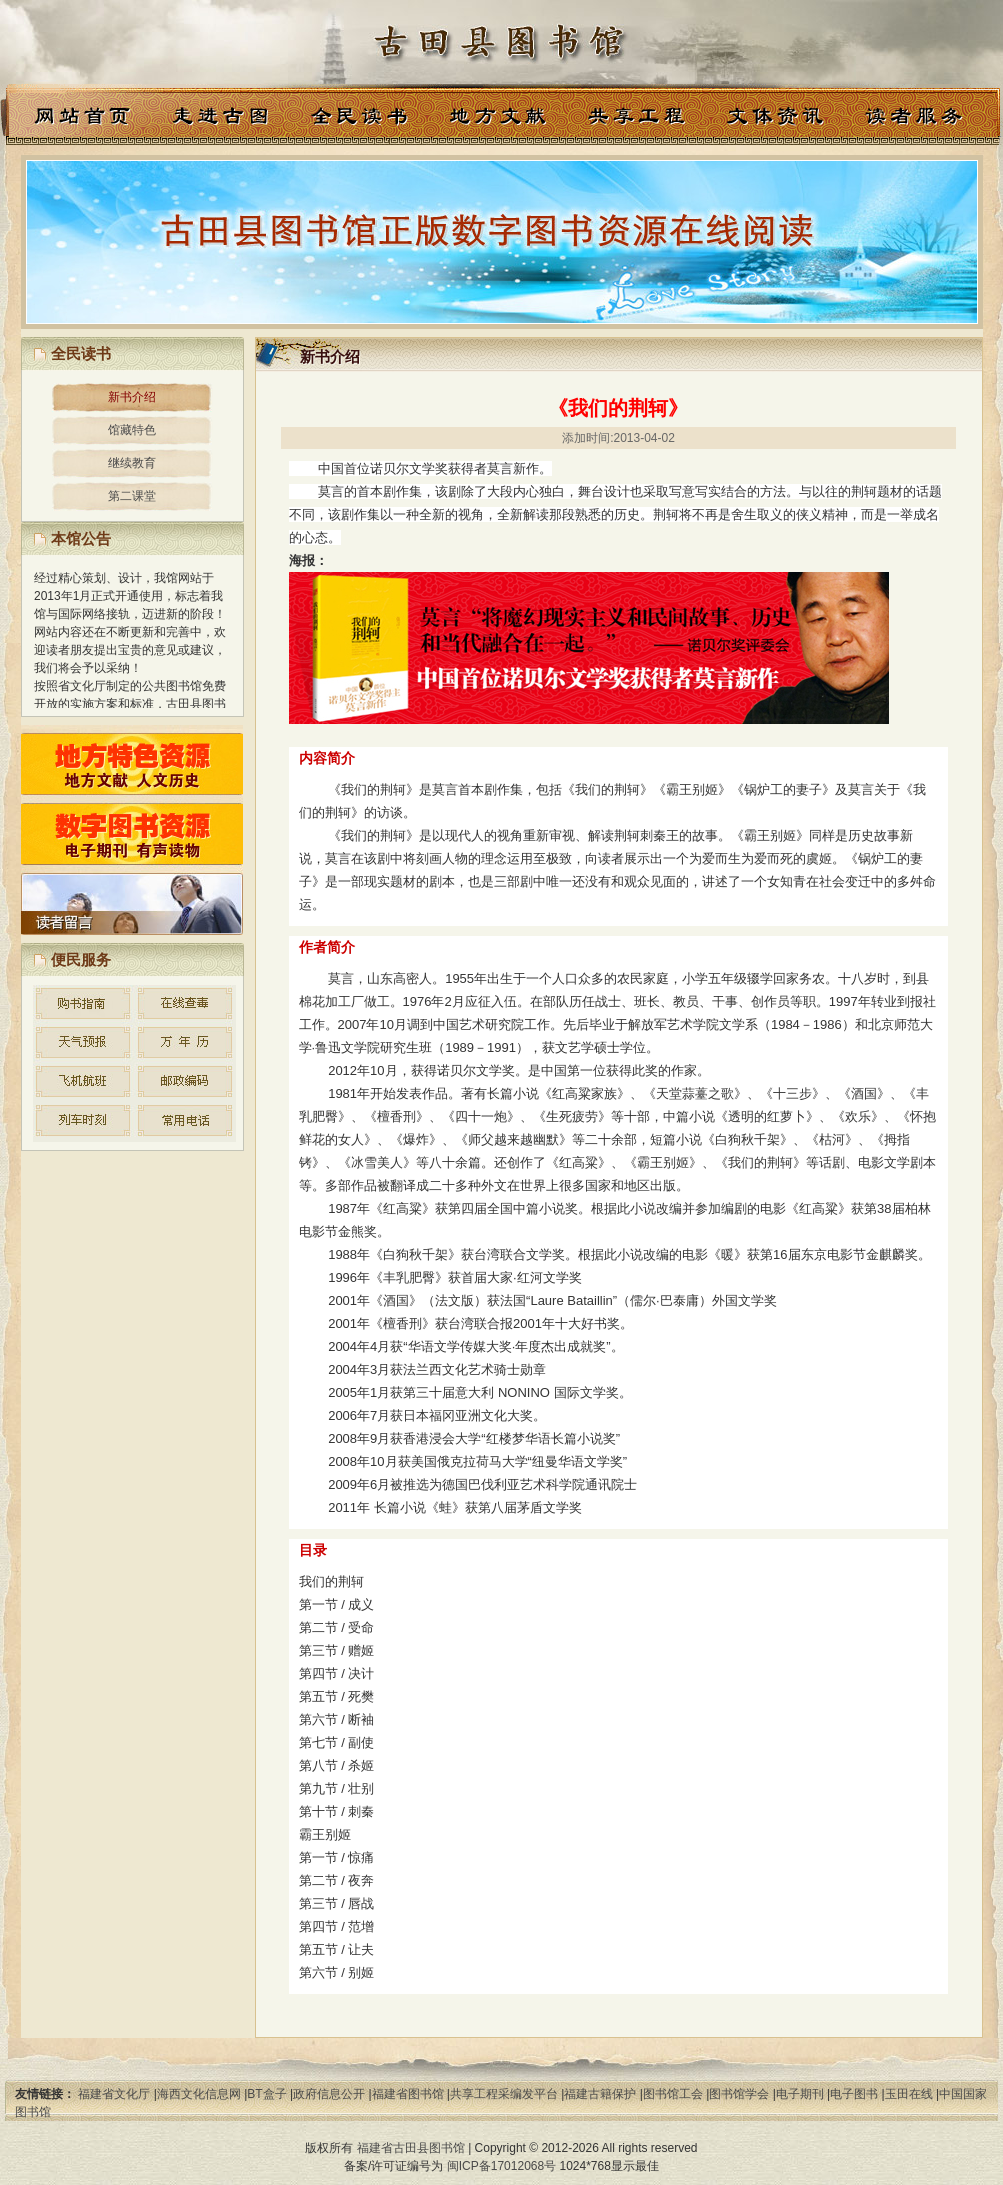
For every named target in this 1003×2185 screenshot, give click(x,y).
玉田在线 (909, 2094)
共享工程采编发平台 (504, 2094)
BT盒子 (266, 2094)
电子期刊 (800, 2094)
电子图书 (854, 2094)
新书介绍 (132, 397)
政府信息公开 (329, 2094)
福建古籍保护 (600, 2094)
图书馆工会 (673, 2094)
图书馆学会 (739, 2094)
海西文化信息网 (199, 2094)
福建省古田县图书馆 (411, 2148)
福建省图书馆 (408, 2094)
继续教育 (132, 463)
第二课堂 (132, 496)
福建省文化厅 (114, 2094)
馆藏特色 (132, 430)
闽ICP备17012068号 (501, 2166)
